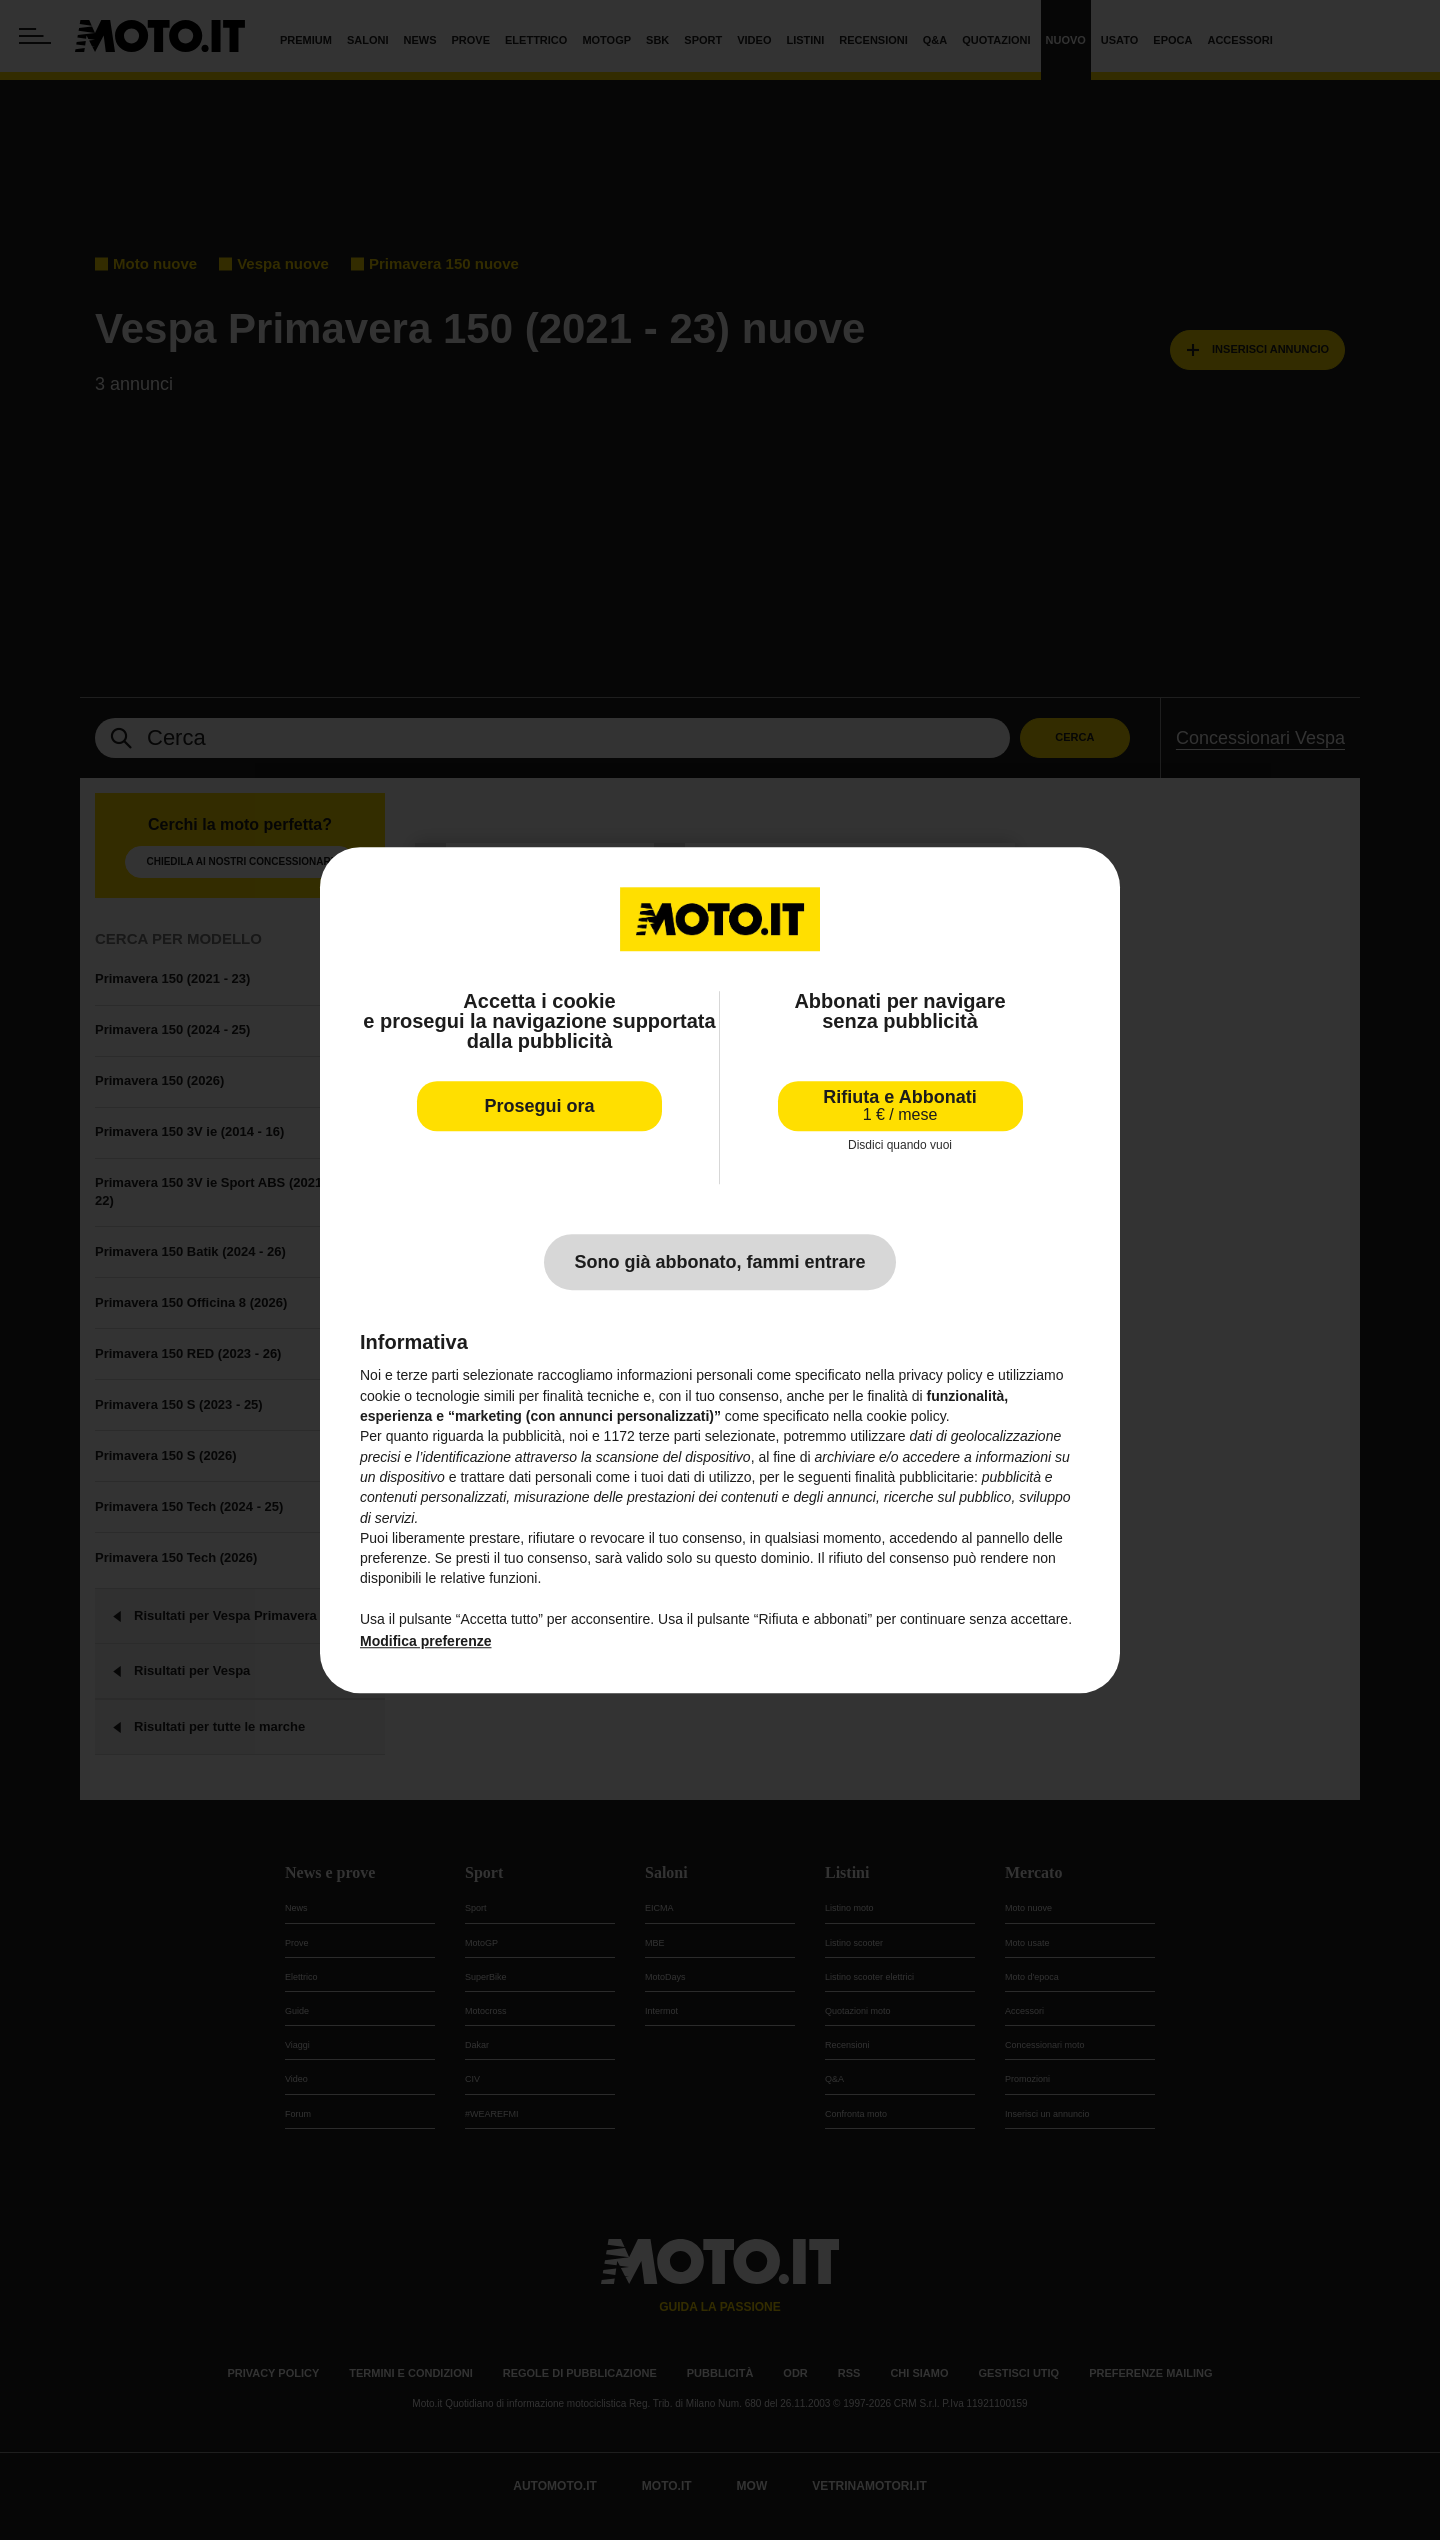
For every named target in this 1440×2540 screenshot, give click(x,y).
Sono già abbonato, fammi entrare (719, 1263)
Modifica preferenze (425, 1642)
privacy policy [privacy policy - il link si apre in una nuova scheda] (941, 1376)
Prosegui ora (539, 1106)
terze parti (670, 1437)
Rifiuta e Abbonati (899, 1105)
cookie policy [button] (906, 1416)
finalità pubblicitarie (914, 1477)
